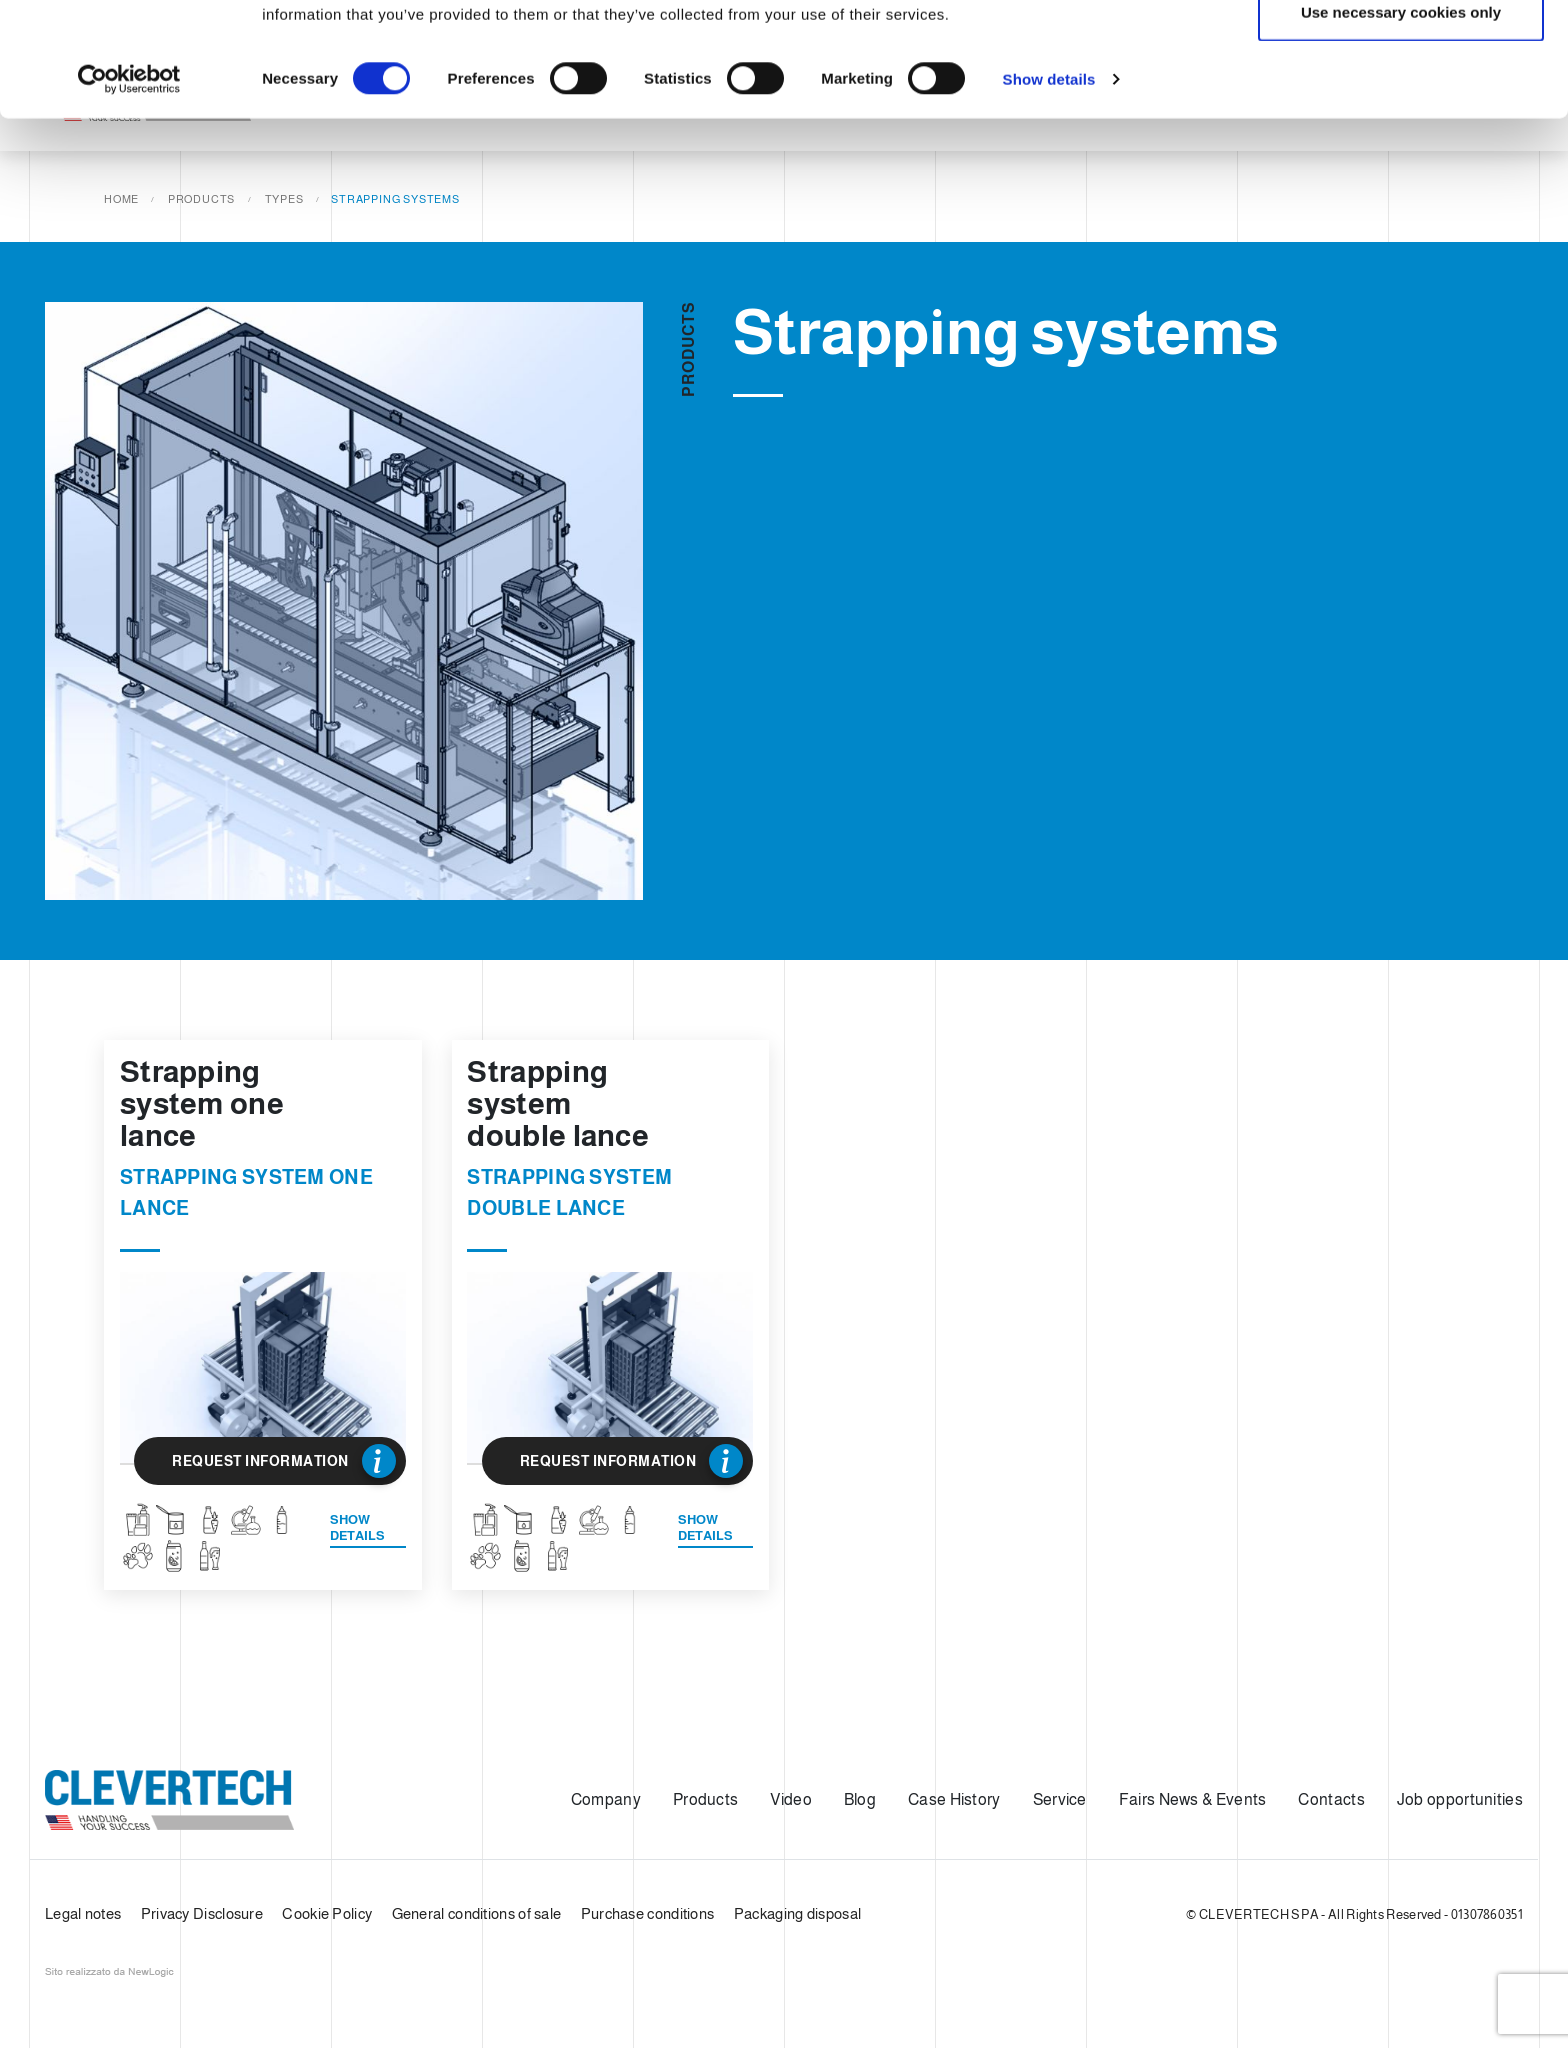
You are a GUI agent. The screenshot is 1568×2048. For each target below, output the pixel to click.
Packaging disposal (797, 1913)
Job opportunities (1460, 1799)
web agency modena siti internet (109, 1972)
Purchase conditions (648, 1913)
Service (1060, 1799)
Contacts (1331, 1799)
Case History (954, 1799)
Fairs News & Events (1193, 1799)
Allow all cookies (1401, 52)
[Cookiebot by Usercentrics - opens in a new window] (129, 186)
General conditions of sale (477, 1913)
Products (705, 1799)
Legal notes (83, 1913)
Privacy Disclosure (202, 1913)
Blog (860, 1799)
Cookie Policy (327, 1913)
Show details (1049, 185)
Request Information (284, 1461)
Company (606, 1799)
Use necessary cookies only (1401, 118)
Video (791, 1799)
